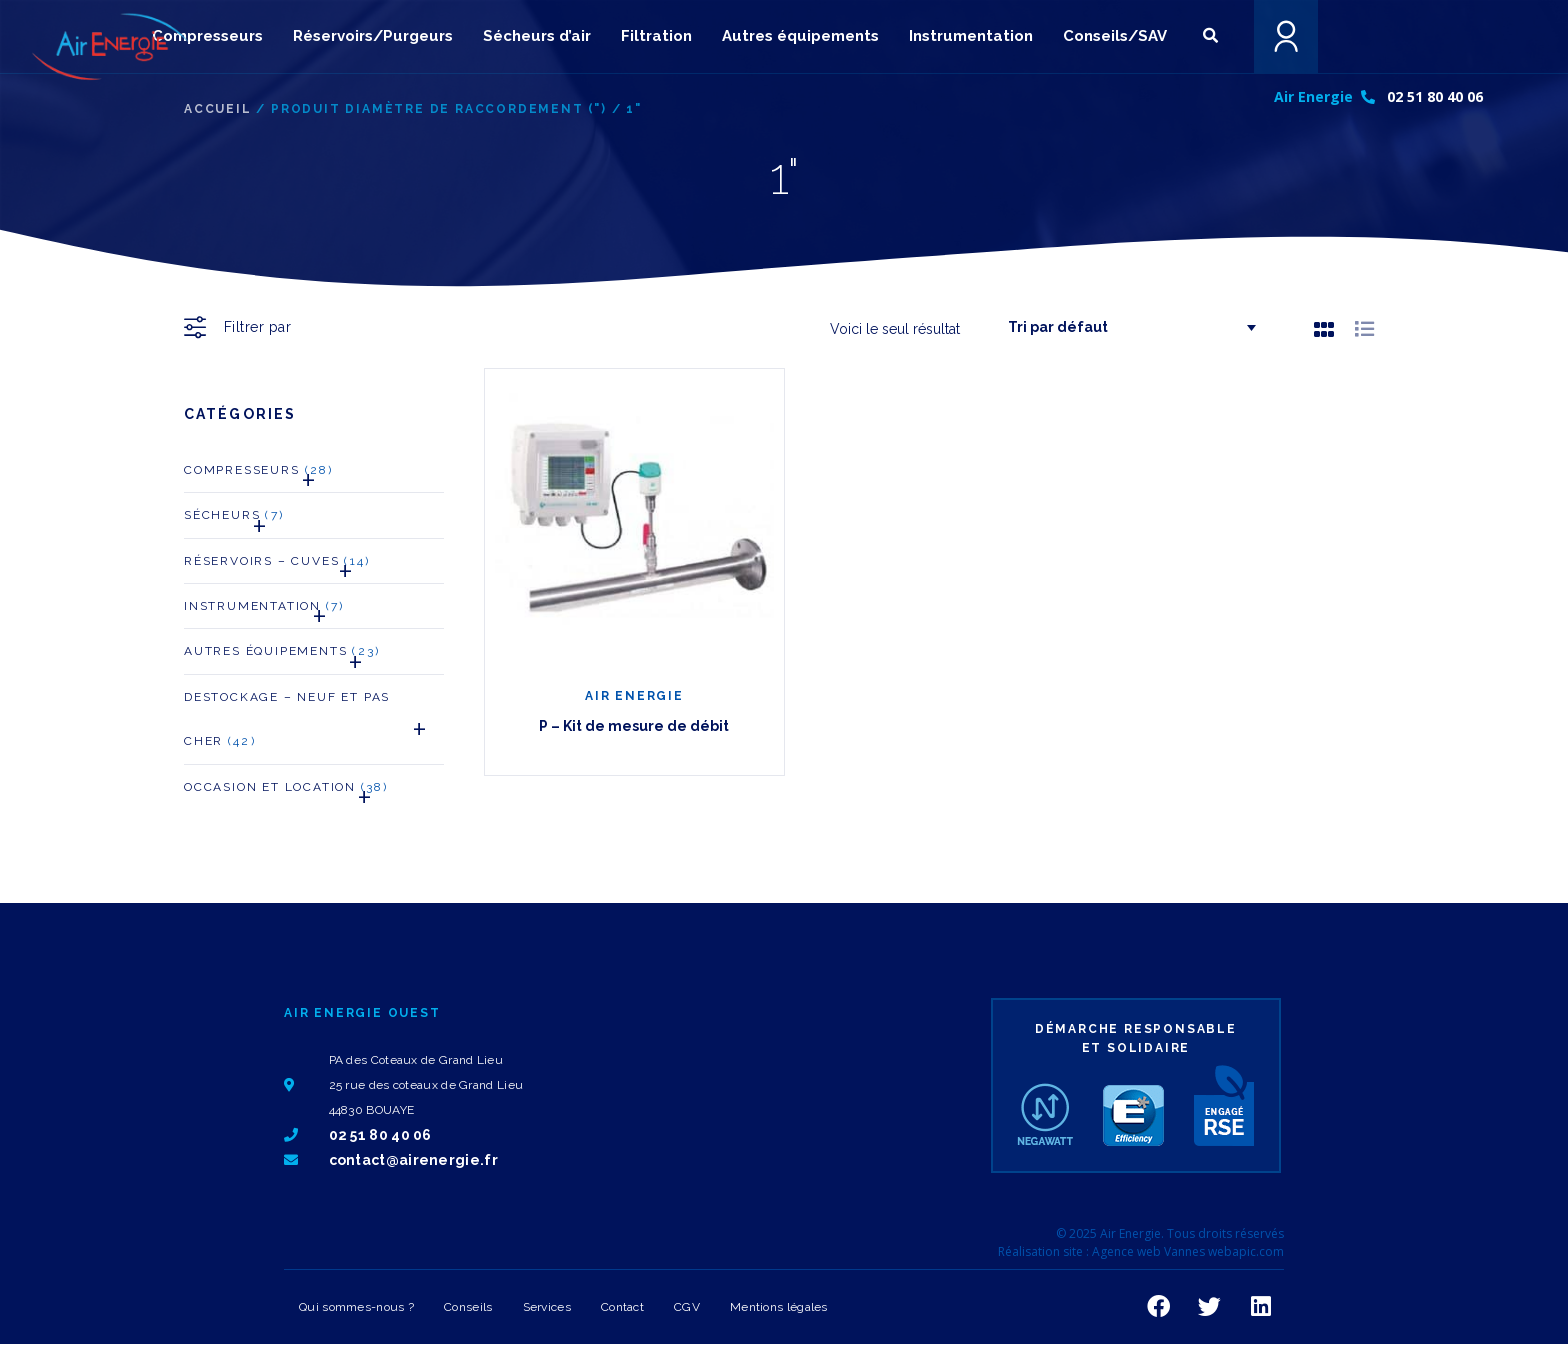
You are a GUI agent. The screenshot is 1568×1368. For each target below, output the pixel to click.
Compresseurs (258, 475)
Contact (622, 1307)
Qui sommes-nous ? (356, 1307)
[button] (1210, 35)
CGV (687, 1307)
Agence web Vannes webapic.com (1188, 1251)
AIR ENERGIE (634, 696)
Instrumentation (264, 611)
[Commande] (1124, 327)
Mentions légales (779, 1307)
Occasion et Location (286, 792)
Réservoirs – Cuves (277, 566)
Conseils (468, 1307)
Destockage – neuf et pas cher (314, 725)
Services (547, 1307)
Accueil (218, 109)
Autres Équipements (282, 656)
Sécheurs (234, 520)
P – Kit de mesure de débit (634, 726)
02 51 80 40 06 (1435, 96)
